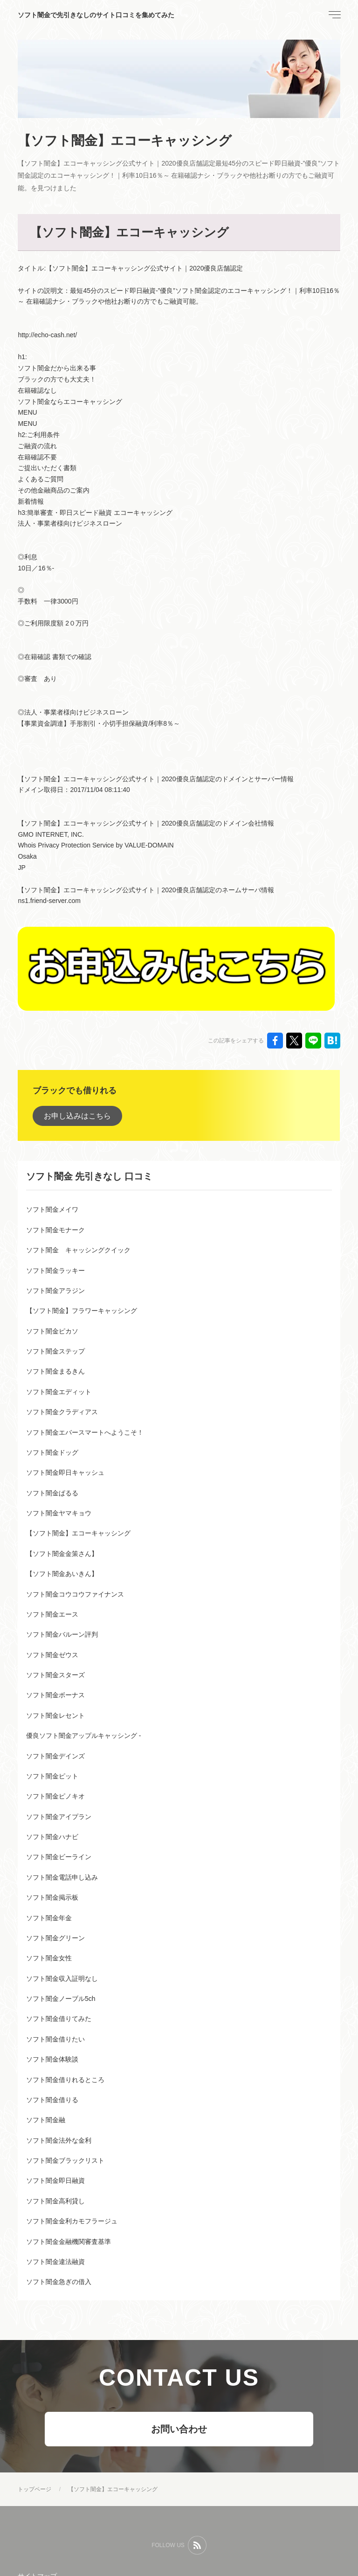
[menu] (334, 15)
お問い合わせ (179, 2429)
